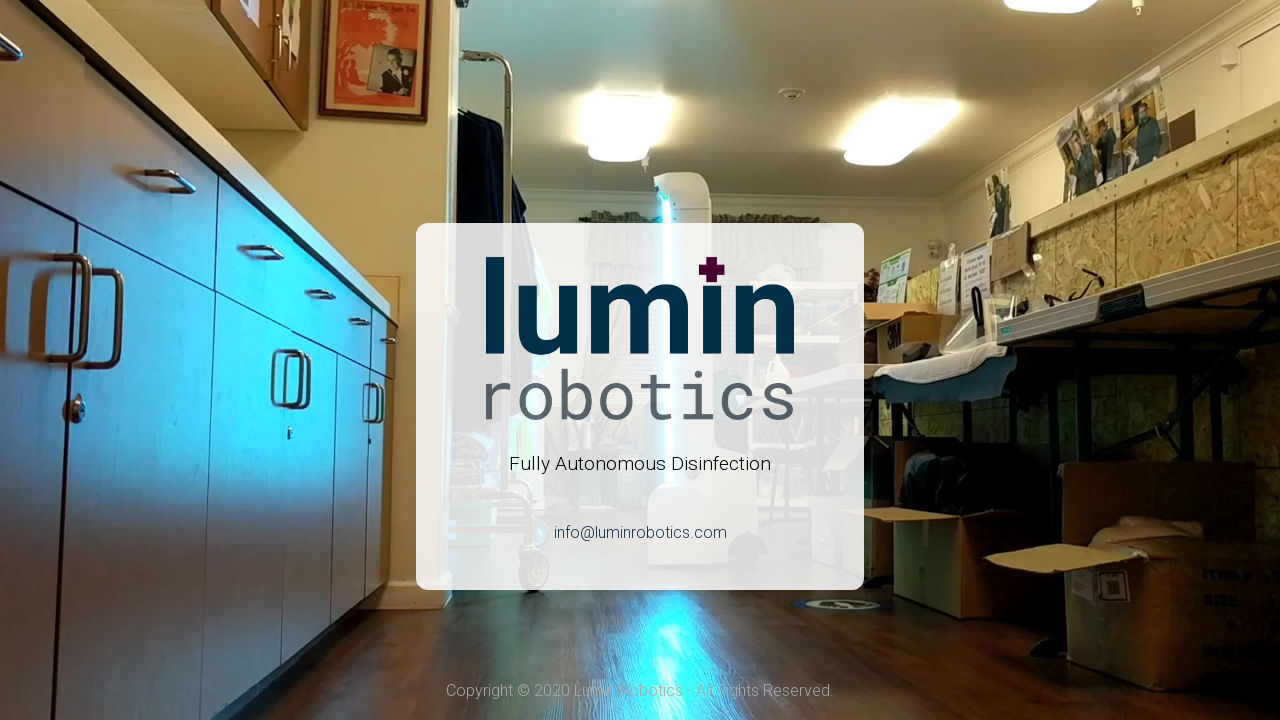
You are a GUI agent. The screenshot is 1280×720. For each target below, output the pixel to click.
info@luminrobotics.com (640, 532)
